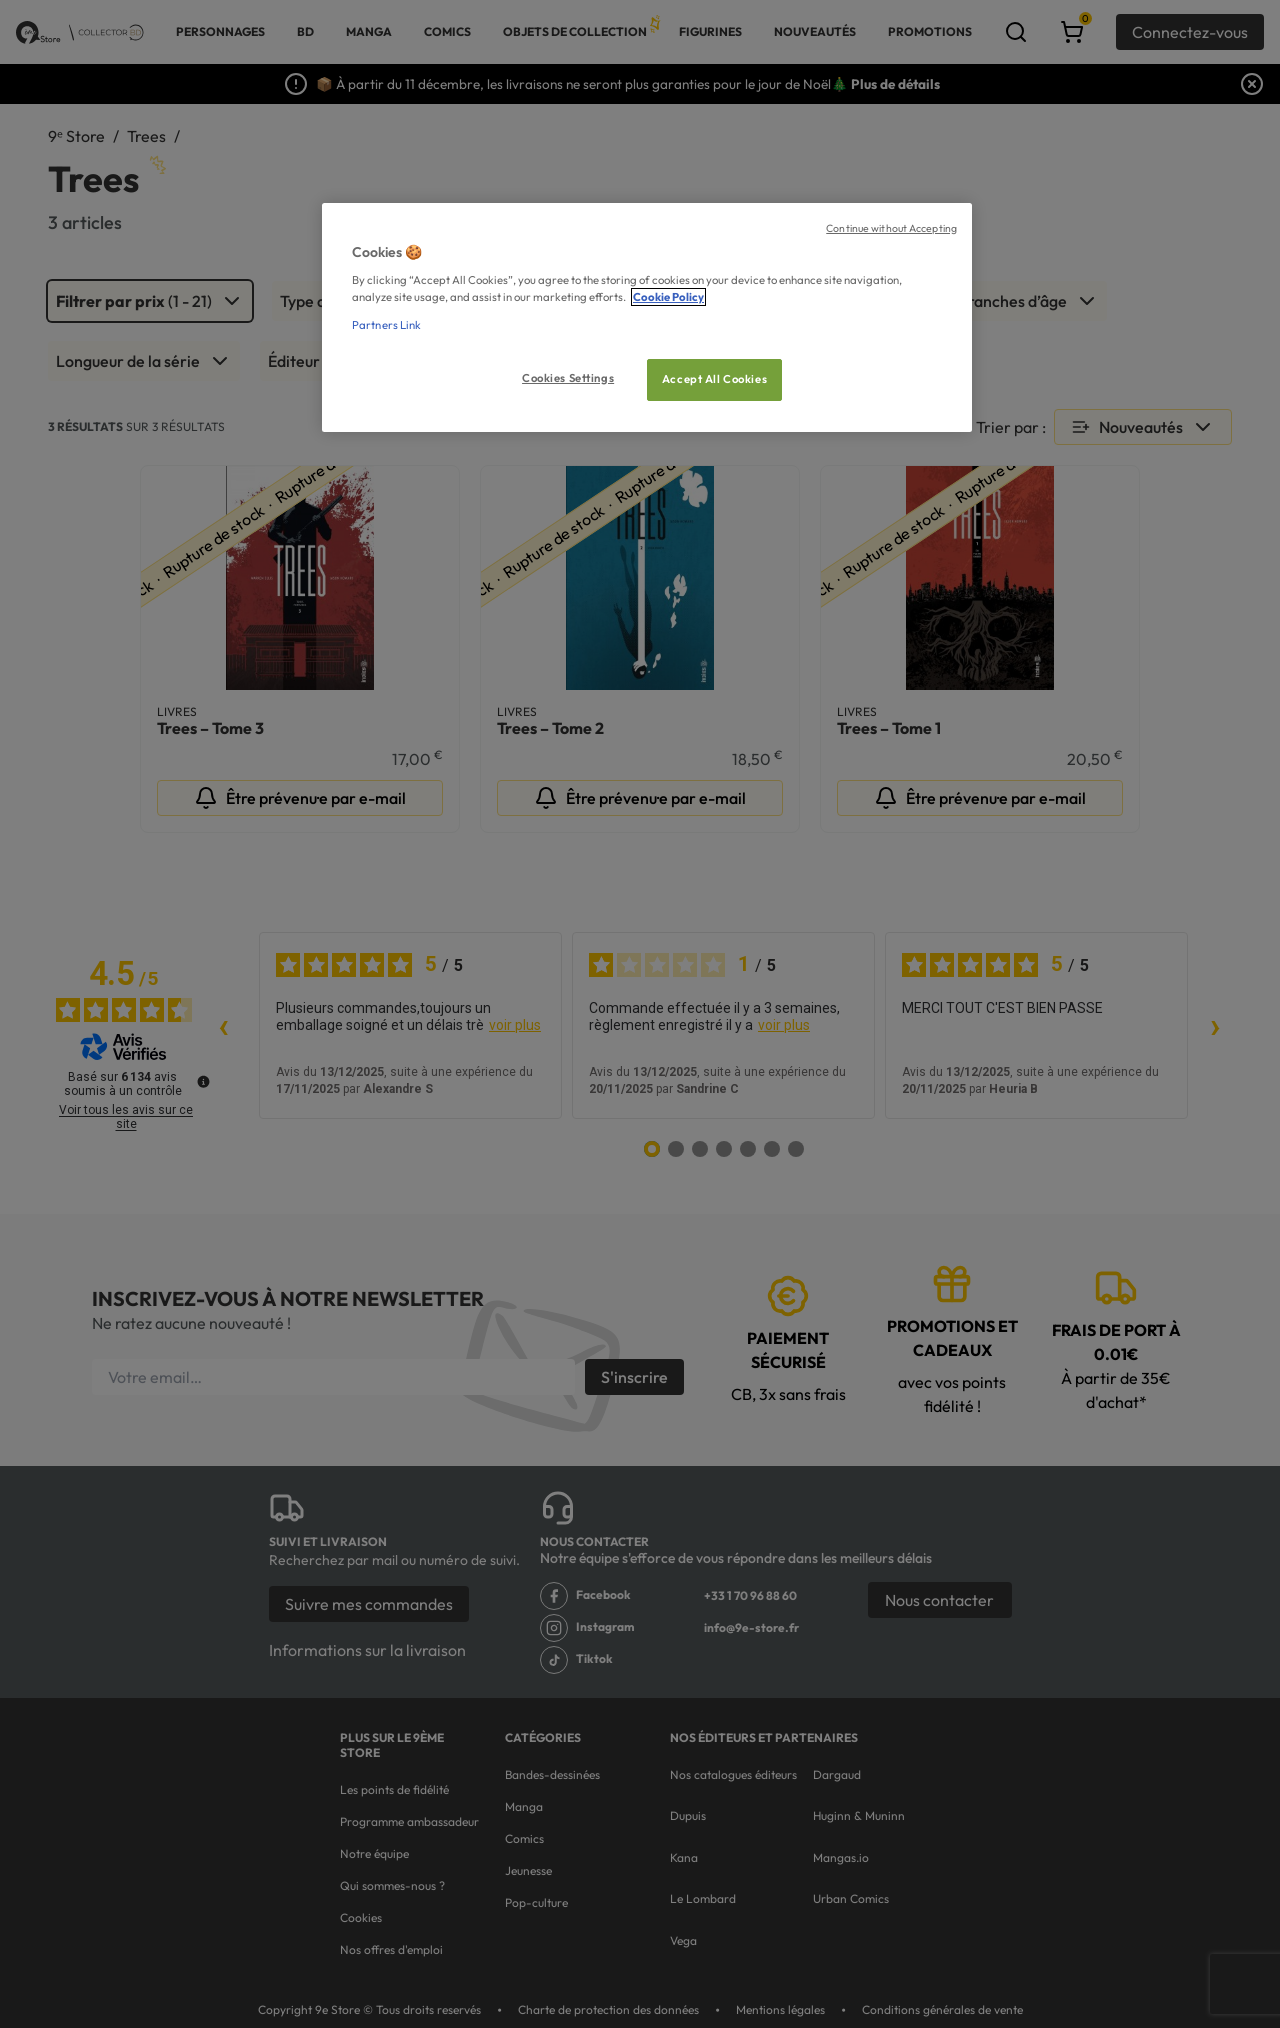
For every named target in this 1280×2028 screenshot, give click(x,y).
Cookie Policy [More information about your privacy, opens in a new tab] (668, 297)
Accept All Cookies (714, 379)
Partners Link (386, 325)
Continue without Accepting (891, 228)
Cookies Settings (568, 378)
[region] (647, 317)
